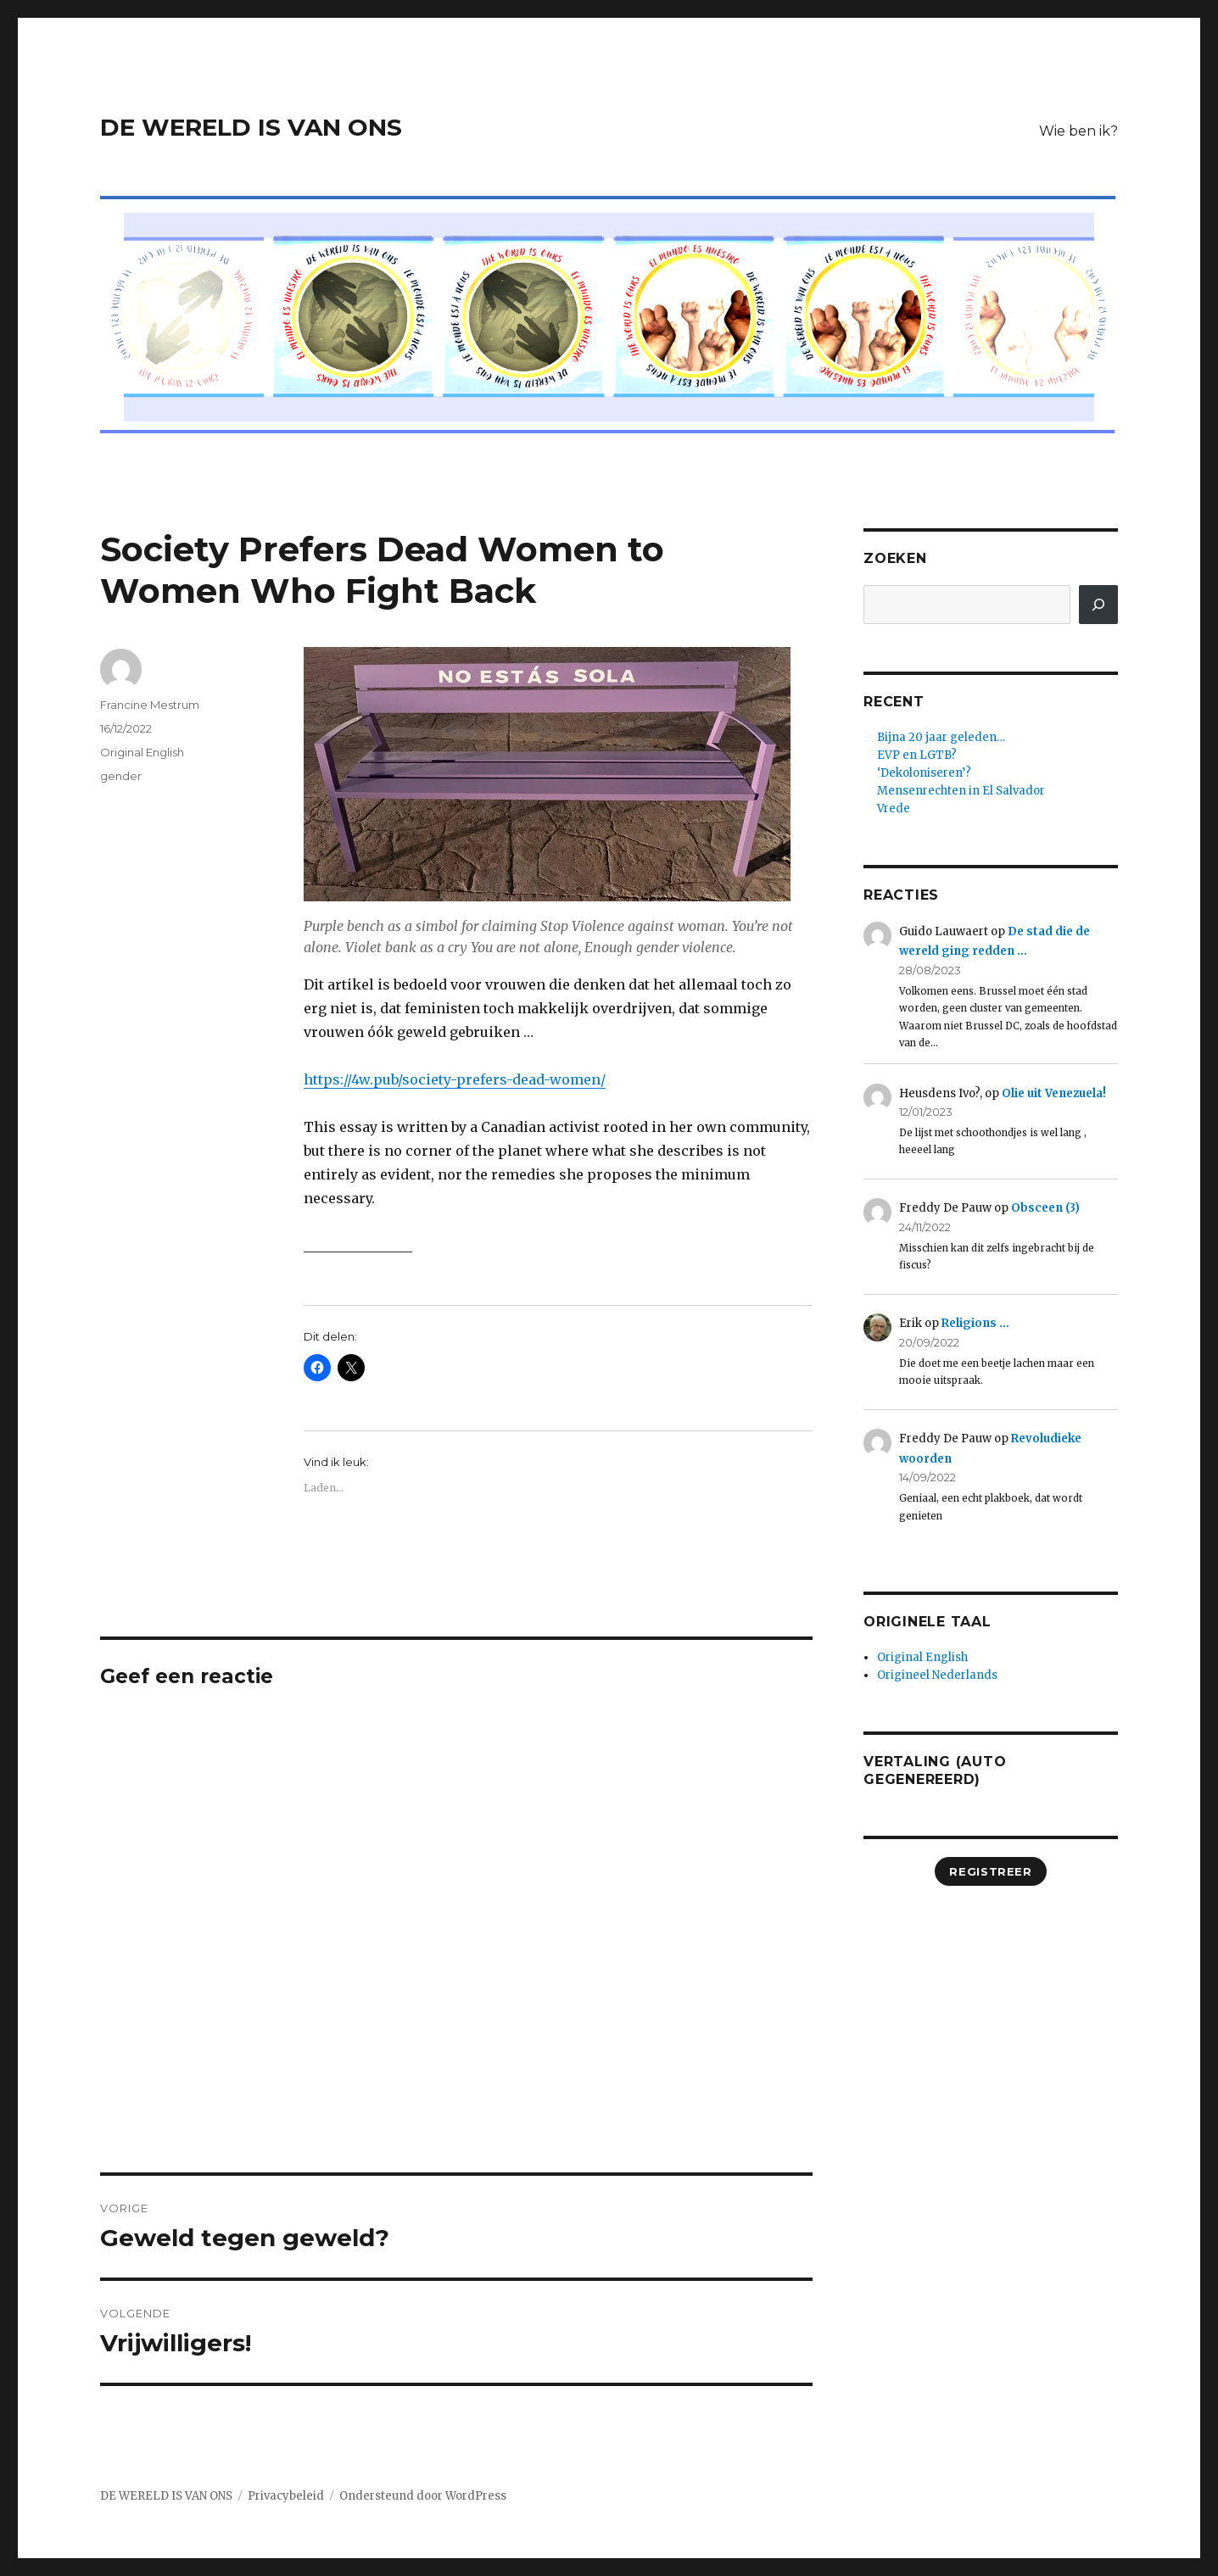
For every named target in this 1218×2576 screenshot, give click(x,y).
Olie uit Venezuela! (1054, 1093)
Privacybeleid (286, 2496)
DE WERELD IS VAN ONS (251, 127)
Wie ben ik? (1078, 131)
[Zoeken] (1098, 604)
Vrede (893, 808)
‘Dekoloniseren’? (924, 773)
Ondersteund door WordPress (422, 2496)
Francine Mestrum (149, 704)
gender (121, 776)
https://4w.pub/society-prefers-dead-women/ (455, 1079)
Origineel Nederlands (937, 1675)
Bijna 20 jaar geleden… (941, 737)
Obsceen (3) (1045, 1208)
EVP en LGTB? (917, 755)
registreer (990, 1871)
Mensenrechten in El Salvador (961, 790)
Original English (142, 752)
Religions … (975, 1323)
